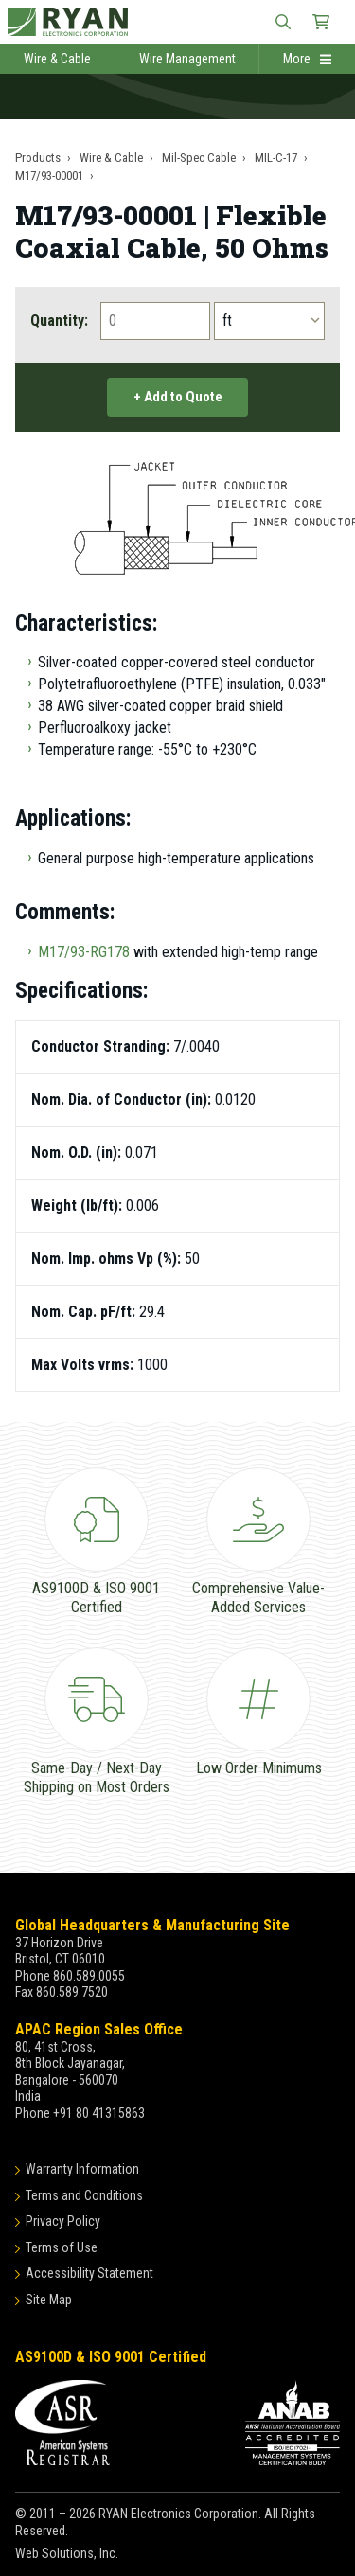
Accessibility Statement (89, 2273)
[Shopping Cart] (320, 21)
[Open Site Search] (283, 22)
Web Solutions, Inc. (66, 2553)
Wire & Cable (57, 58)
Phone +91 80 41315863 (80, 2113)
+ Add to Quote (177, 396)
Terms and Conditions (84, 2195)
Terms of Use (62, 2247)
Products (38, 158)
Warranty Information (82, 2168)
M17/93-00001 (49, 176)
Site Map (49, 2299)
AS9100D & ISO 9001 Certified (110, 2357)
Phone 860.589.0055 (70, 1975)
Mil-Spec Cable (199, 158)
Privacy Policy (63, 2221)
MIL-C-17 (276, 158)
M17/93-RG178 (84, 952)
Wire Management (187, 58)
